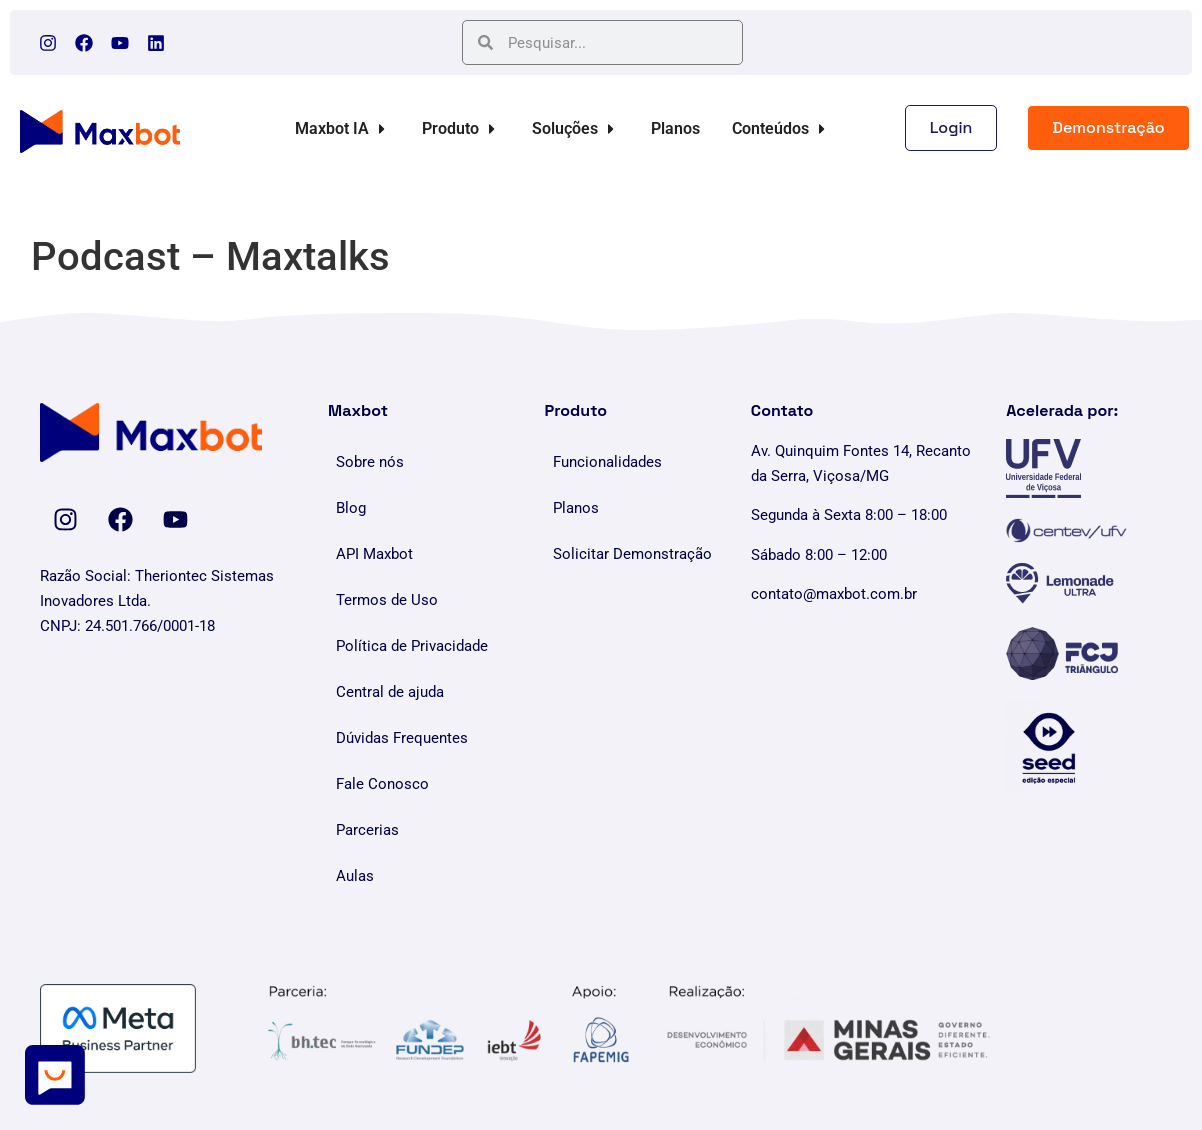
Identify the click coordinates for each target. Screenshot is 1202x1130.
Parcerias (367, 830)
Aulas (355, 876)
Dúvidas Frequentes (402, 738)
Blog (351, 508)
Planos (576, 508)
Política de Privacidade (412, 646)
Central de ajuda (390, 692)
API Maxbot (374, 554)
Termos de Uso (387, 600)
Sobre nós (370, 462)
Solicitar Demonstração (632, 554)
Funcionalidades (607, 462)
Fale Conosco (382, 784)
